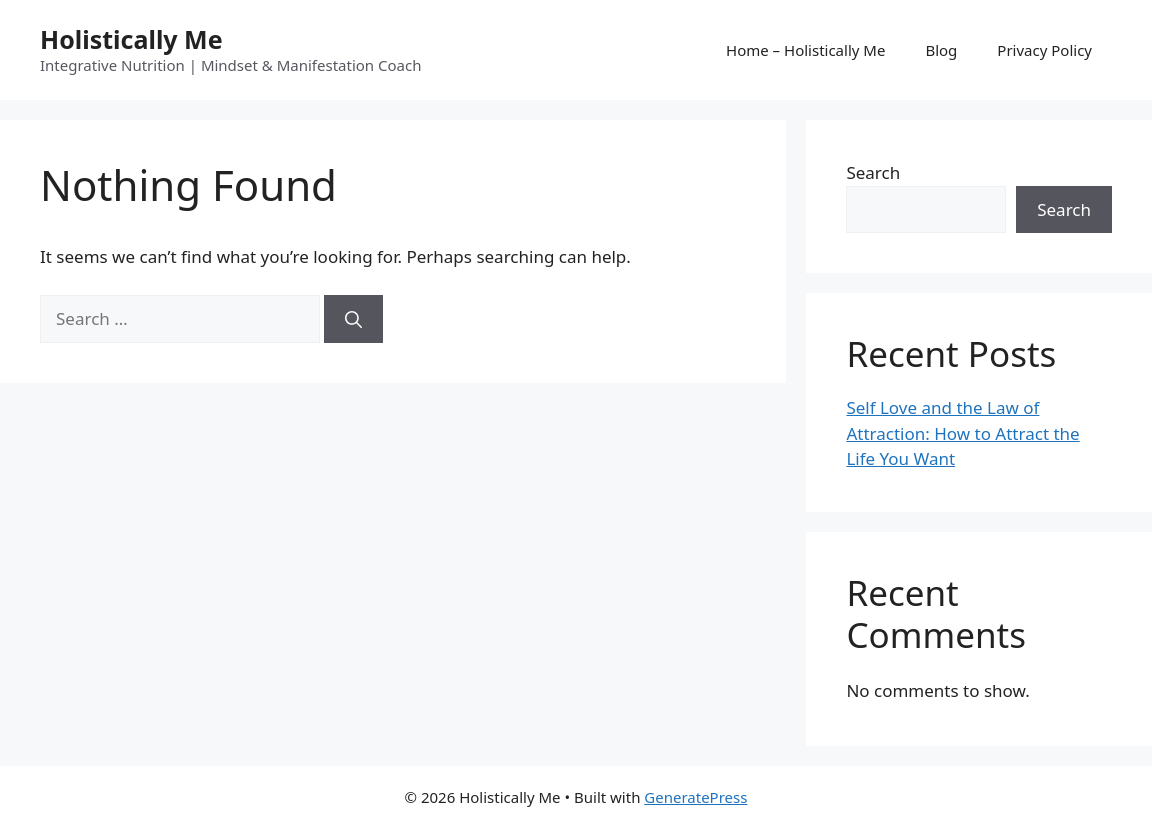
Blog (941, 50)
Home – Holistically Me (805, 50)
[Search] (353, 319)
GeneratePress (695, 797)
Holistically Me (131, 39)
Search (873, 172)
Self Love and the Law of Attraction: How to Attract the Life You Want (962, 433)
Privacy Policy (1044, 50)
